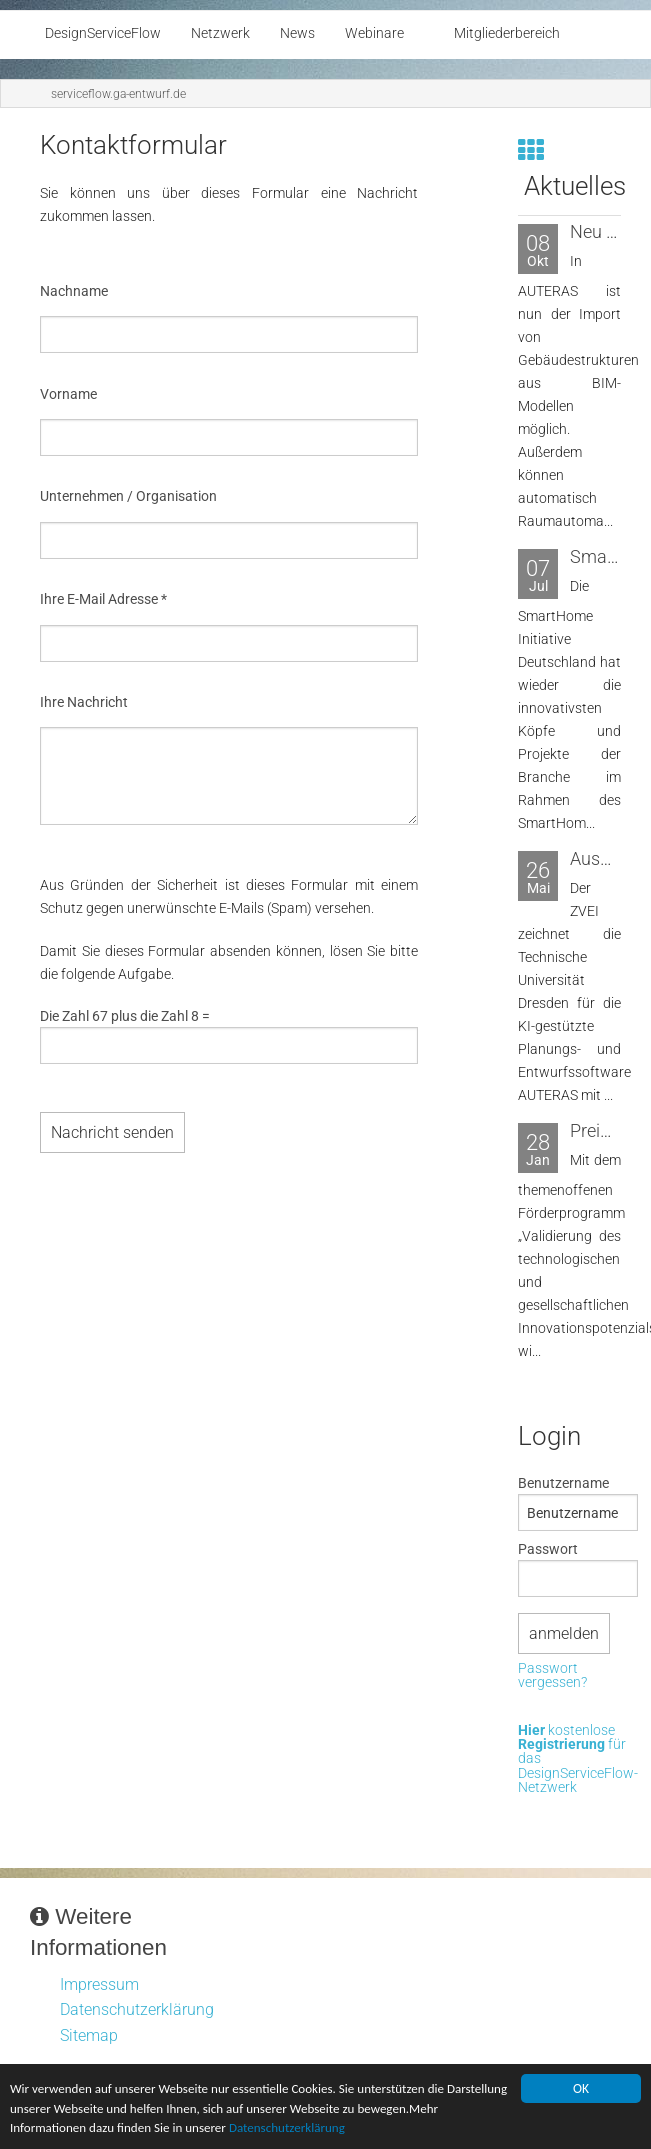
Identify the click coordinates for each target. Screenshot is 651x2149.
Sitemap (89, 2035)
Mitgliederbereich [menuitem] (507, 33)
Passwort (548, 1549)
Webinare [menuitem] (374, 33)
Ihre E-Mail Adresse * (103, 599)
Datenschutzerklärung (385, 2129)
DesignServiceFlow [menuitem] (103, 33)
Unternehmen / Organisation (128, 496)
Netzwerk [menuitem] (220, 33)
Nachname (74, 291)
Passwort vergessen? (552, 1676)
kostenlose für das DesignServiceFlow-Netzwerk (578, 1760)
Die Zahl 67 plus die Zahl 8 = (125, 1016)
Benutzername (563, 1483)
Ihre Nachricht (84, 702)
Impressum (99, 1984)
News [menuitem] (297, 33)
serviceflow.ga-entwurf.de (118, 94)
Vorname (68, 394)
